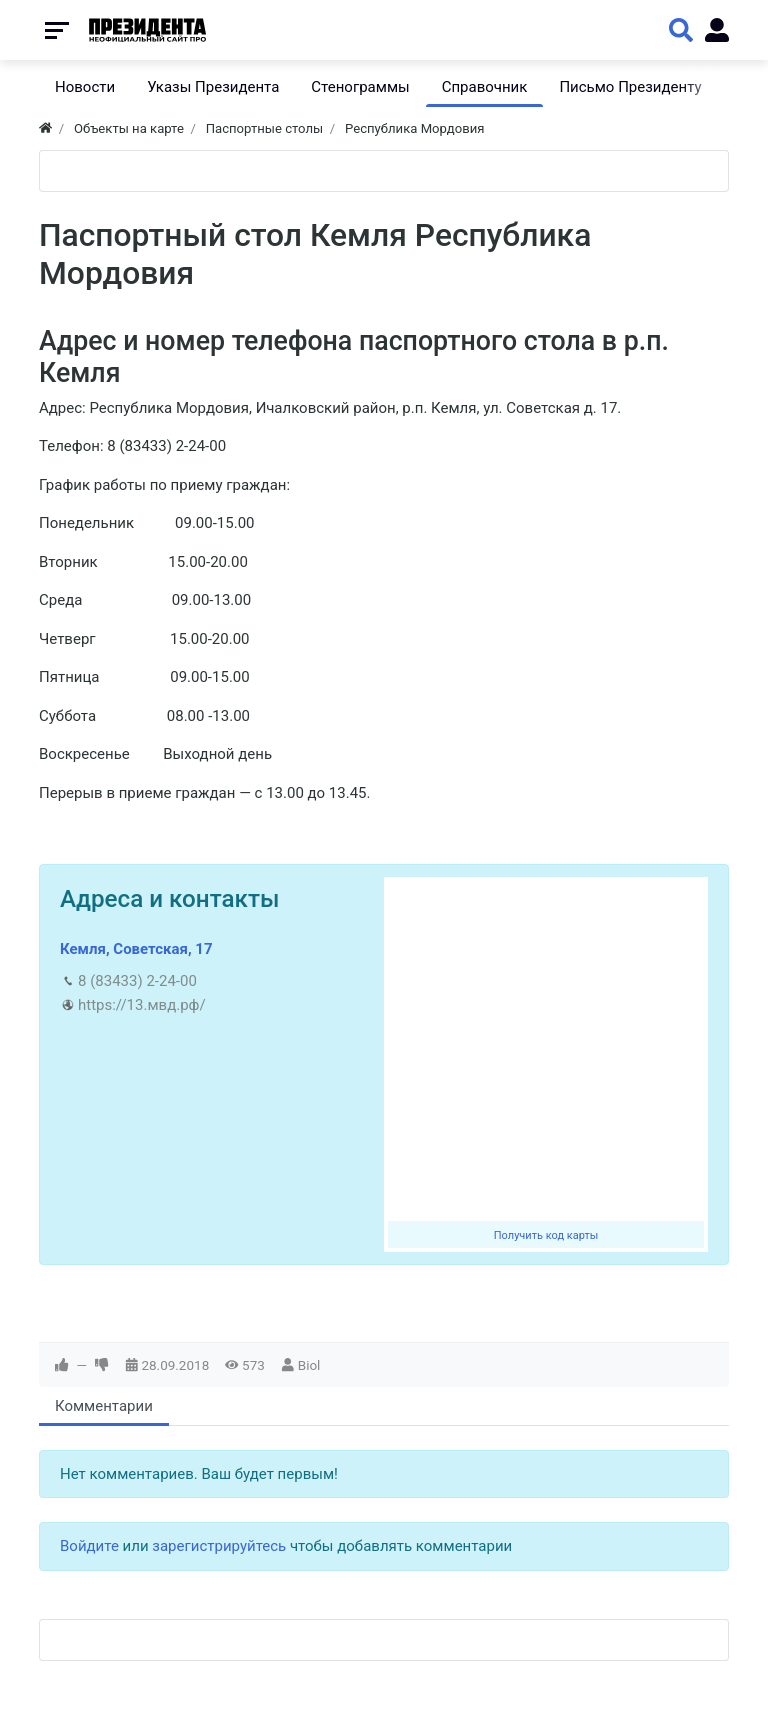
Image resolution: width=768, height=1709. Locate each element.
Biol (309, 1365)
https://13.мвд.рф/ (142, 1005)
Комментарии (104, 1406)
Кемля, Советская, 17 (136, 949)
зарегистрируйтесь (219, 1546)
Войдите (89, 1546)
